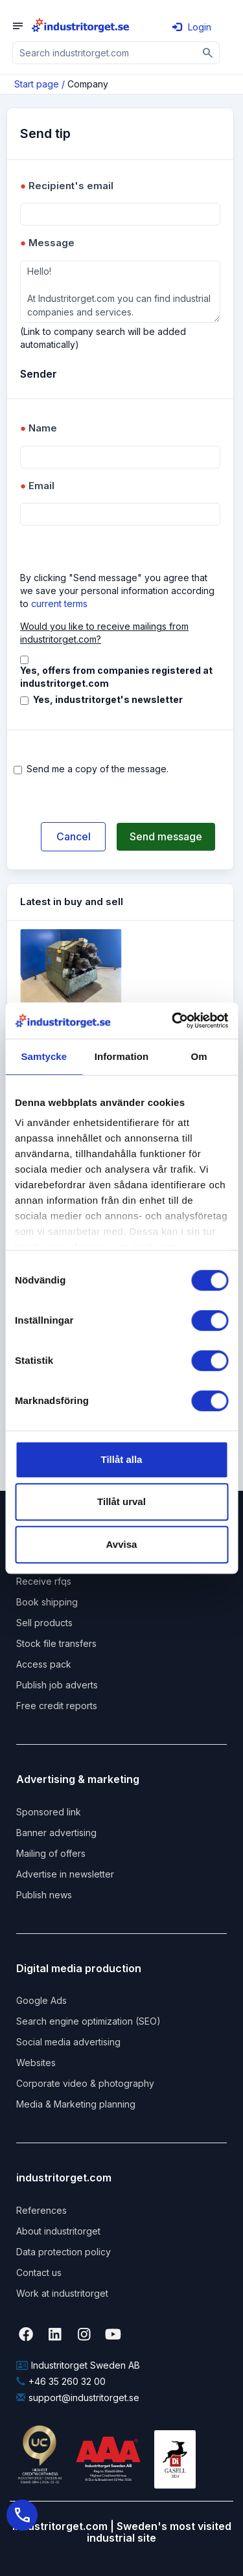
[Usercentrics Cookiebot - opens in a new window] (173, 1020)
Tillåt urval (121, 1501)
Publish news (44, 1894)
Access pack (43, 1664)
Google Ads (41, 2000)
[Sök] (208, 52)
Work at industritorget (62, 2293)
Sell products (44, 1622)
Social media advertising (68, 2041)
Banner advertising (56, 1832)
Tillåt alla (122, 1459)
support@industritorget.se (77, 2397)
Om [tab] (199, 1056)
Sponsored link (48, 1811)
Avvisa (121, 1544)
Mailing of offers (51, 1853)
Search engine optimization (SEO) (88, 2021)
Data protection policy (63, 2251)
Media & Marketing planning (75, 2104)
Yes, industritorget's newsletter (108, 699)
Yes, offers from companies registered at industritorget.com (116, 677)
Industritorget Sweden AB (78, 2365)
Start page (36, 83)
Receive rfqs (43, 1581)
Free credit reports (56, 1705)
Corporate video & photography (85, 2083)
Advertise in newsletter (65, 1874)
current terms (59, 603)
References (41, 2210)
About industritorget (58, 2231)
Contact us (39, 2272)
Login (191, 26)
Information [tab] (122, 1056)
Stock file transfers (56, 1643)
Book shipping (47, 1601)
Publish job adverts (57, 1684)
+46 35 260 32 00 (61, 2381)
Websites (36, 2062)
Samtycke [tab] (44, 1056)
